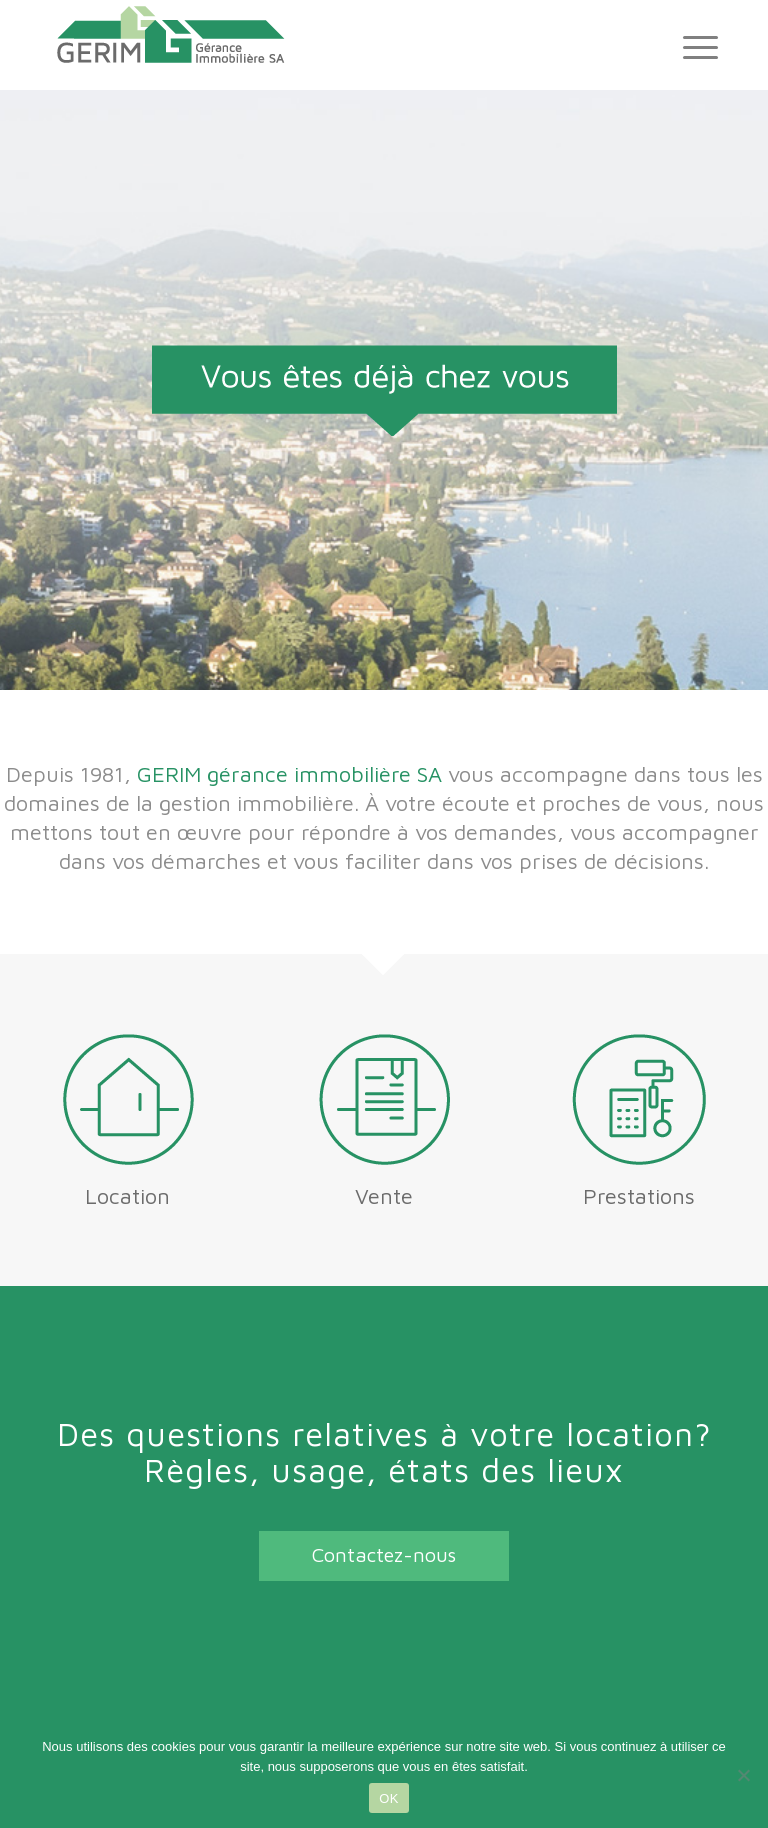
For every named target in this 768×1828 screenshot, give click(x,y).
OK (388, 1798)
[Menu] (690, 45)
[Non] (743, 1775)
